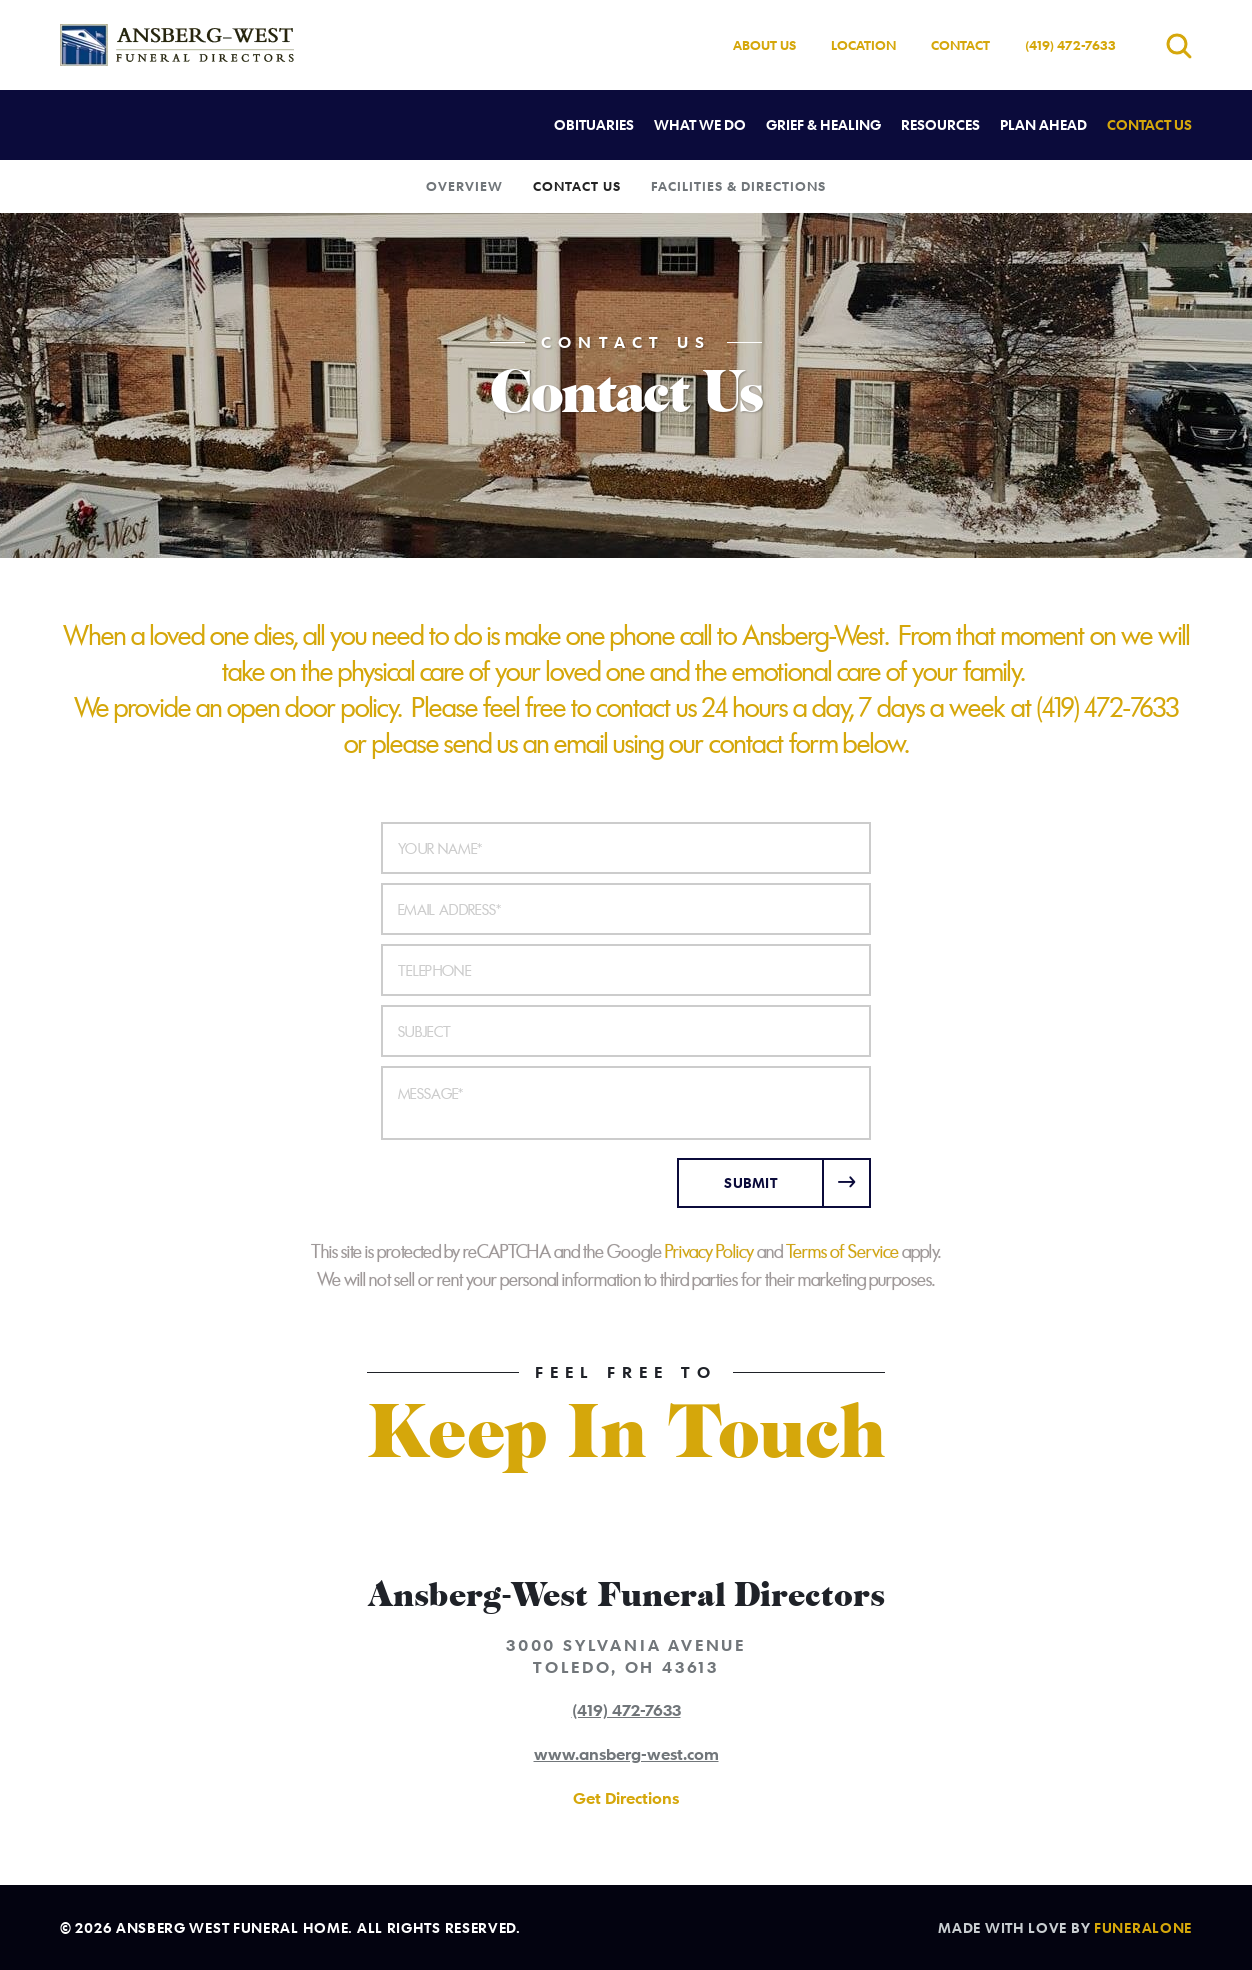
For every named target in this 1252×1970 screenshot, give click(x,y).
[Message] (626, 1103)
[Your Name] (626, 848)
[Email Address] (626, 909)
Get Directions (626, 1798)
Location (863, 45)
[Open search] (1179, 45)
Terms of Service (842, 1252)
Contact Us (577, 186)
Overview (464, 186)
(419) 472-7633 (1070, 45)
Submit (750, 1182)
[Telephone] (626, 970)
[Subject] (626, 1031)
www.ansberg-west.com (626, 1754)
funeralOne (1143, 1927)
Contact (960, 45)
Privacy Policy (709, 1252)
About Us (764, 45)
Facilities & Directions (738, 186)
